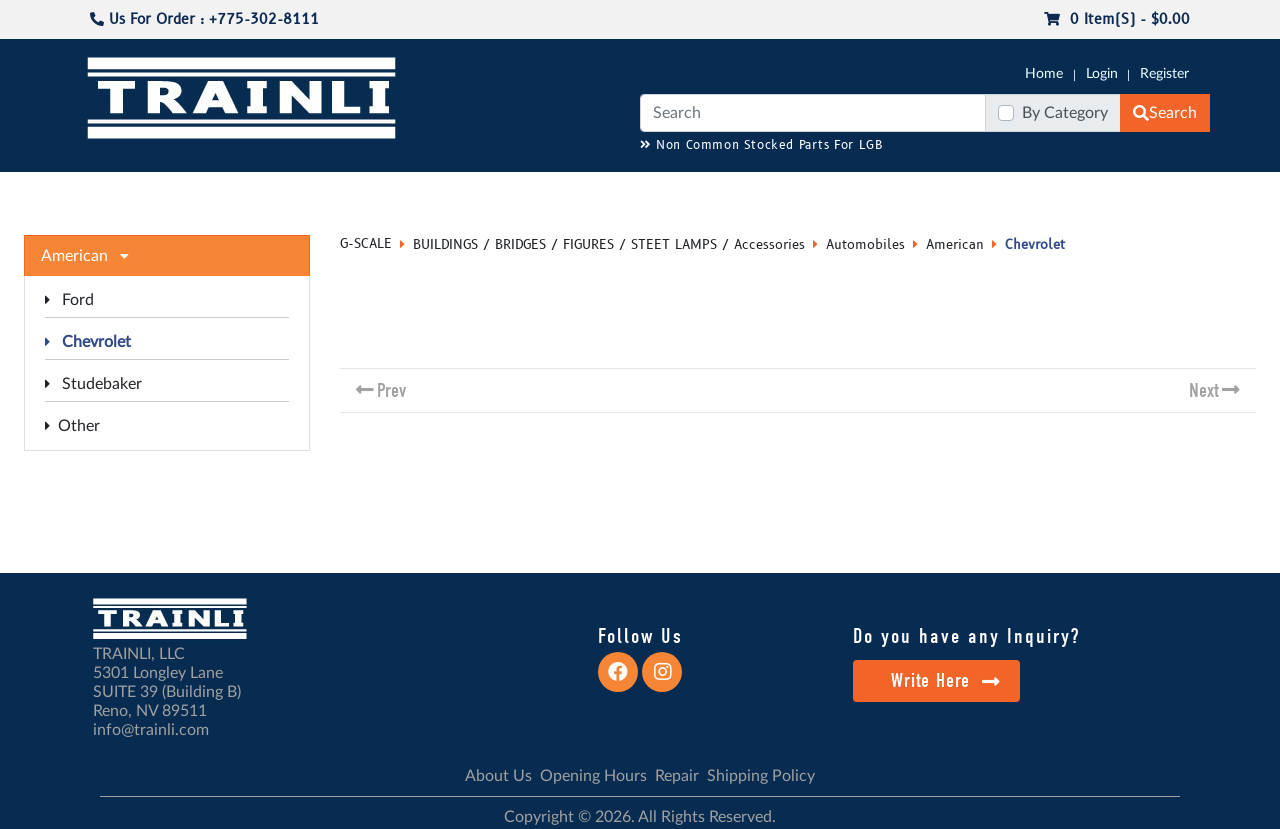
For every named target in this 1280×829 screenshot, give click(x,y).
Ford (69, 300)
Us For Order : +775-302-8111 (204, 19)
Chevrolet (88, 342)
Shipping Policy (761, 776)
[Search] (813, 113)
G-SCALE (116, 191)
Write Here (945, 680)
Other (72, 426)
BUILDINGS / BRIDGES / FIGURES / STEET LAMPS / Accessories (609, 245)
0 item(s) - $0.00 (1117, 19)
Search (1165, 113)
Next (1204, 390)
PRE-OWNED (900, 191)
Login (1102, 74)
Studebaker (93, 384)
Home (1044, 74)
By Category (1065, 113)
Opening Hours (593, 776)
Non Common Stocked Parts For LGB (761, 145)
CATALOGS (213, 191)
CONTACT (1160, 191)
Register (1164, 74)
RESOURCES (494, 191)
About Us (498, 776)
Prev (391, 390)
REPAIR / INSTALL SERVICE (751, 191)
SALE (979, 191)
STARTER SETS (1061, 191)
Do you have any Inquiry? (966, 636)
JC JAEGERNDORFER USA (351, 191)
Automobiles (865, 245)
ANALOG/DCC (600, 191)
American (955, 245)
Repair (677, 776)
